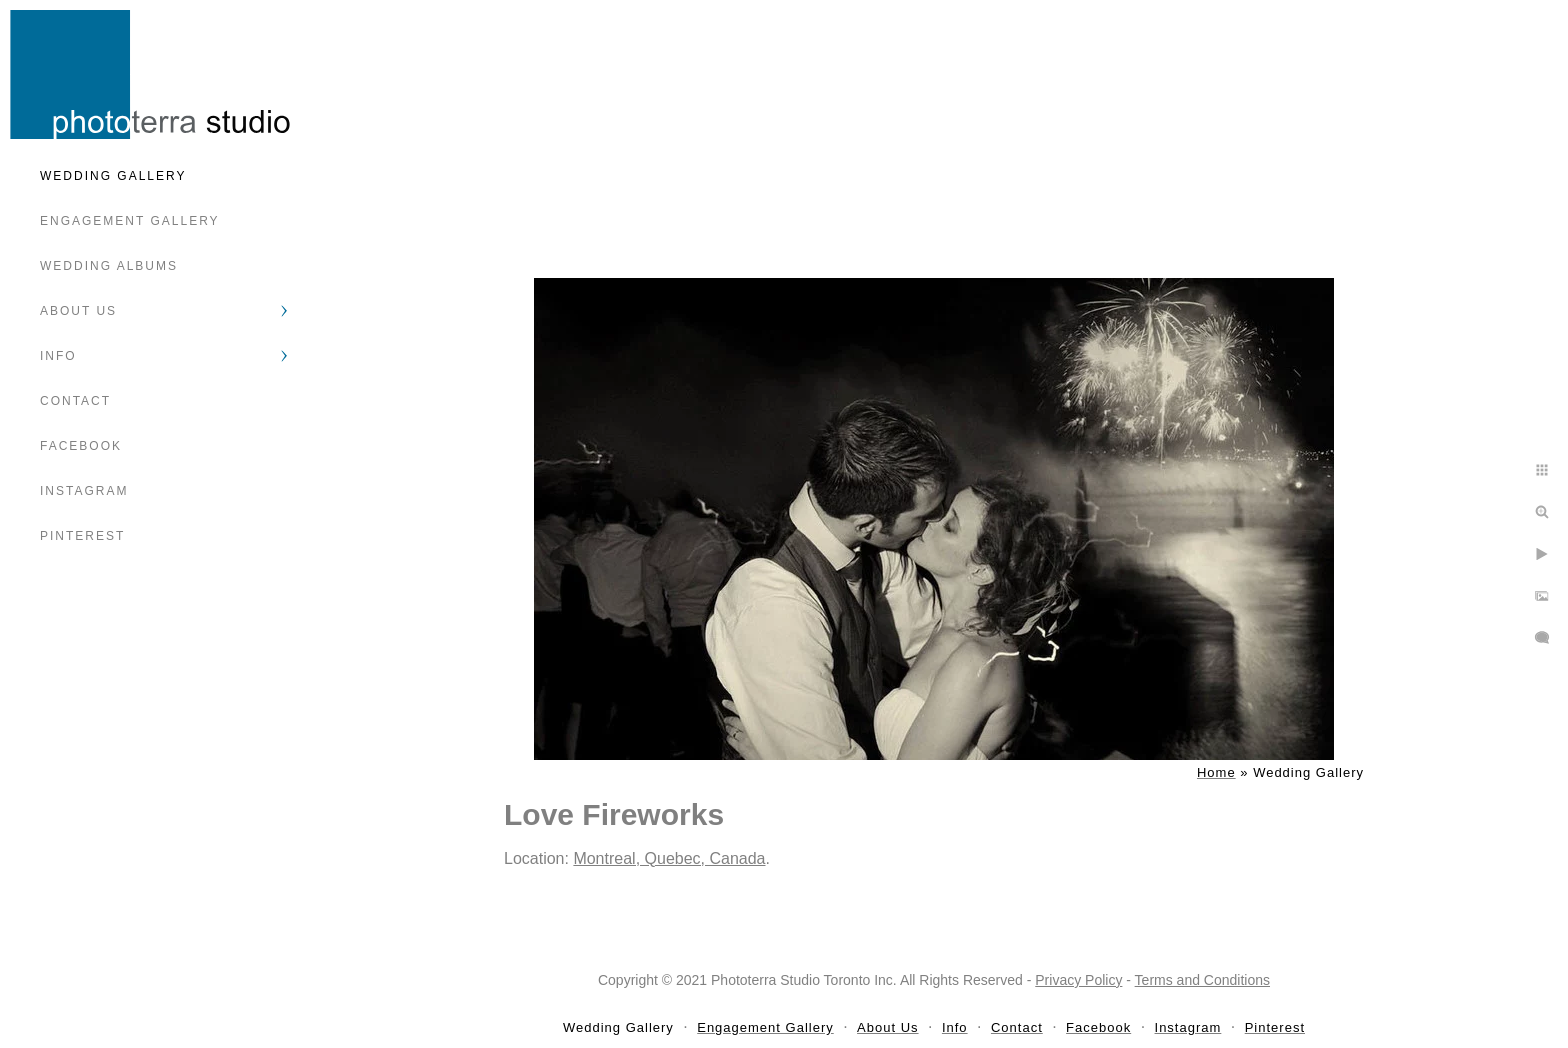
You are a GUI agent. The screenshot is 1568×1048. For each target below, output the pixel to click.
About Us (78, 311)
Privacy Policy (1078, 980)
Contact (75, 401)
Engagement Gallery (130, 221)
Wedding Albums (109, 266)
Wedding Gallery (113, 176)
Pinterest (82, 536)
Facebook (81, 446)
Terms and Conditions (1202, 980)
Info (58, 356)
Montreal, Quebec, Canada (669, 858)
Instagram (84, 491)
